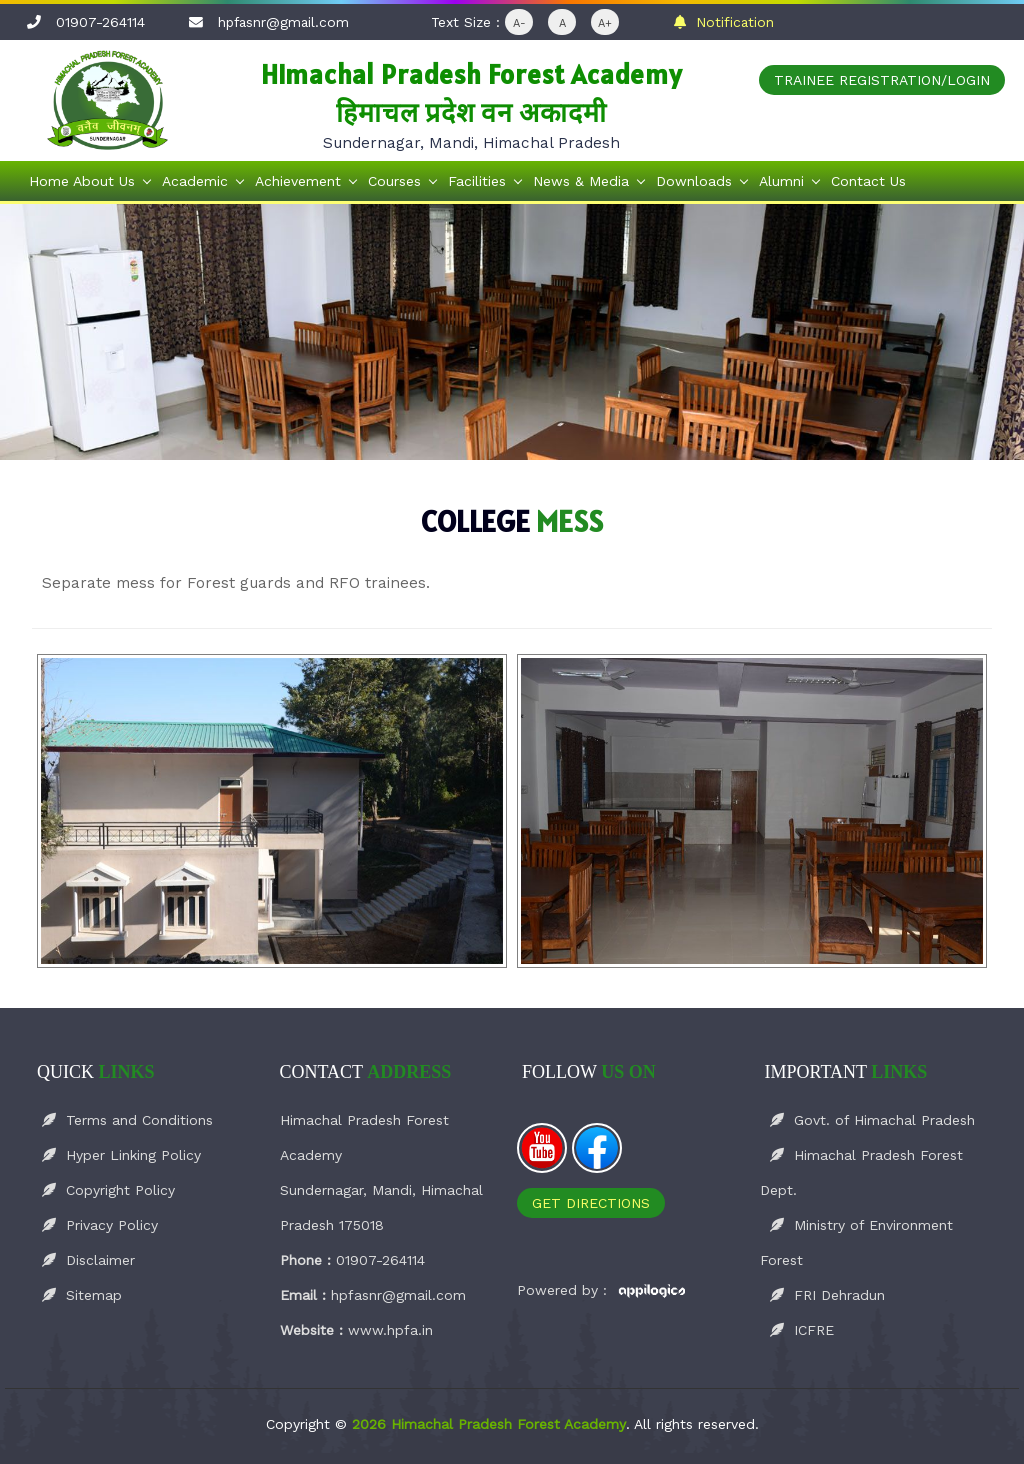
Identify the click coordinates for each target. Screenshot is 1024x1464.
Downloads (694, 181)
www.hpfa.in (390, 1330)
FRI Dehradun (827, 1295)
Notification (724, 22)
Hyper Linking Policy (121, 1155)
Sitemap (82, 1295)
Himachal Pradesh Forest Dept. (861, 1172)
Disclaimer (88, 1260)
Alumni (781, 181)
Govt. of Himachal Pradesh (872, 1120)
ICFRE (802, 1330)
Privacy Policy (100, 1225)
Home (49, 181)
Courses (394, 181)
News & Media (581, 181)
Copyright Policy (108, 1190)
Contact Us (868, 181)
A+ (605, 23)
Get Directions (591, 1203)
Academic (195, 181)
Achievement (298, 181)
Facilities (477, 181)
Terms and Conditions (127, 1120)
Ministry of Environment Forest (856, 1242)
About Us (104, 181)
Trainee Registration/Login (882, 80)
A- (519, 23)
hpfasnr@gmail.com (283, 22)
